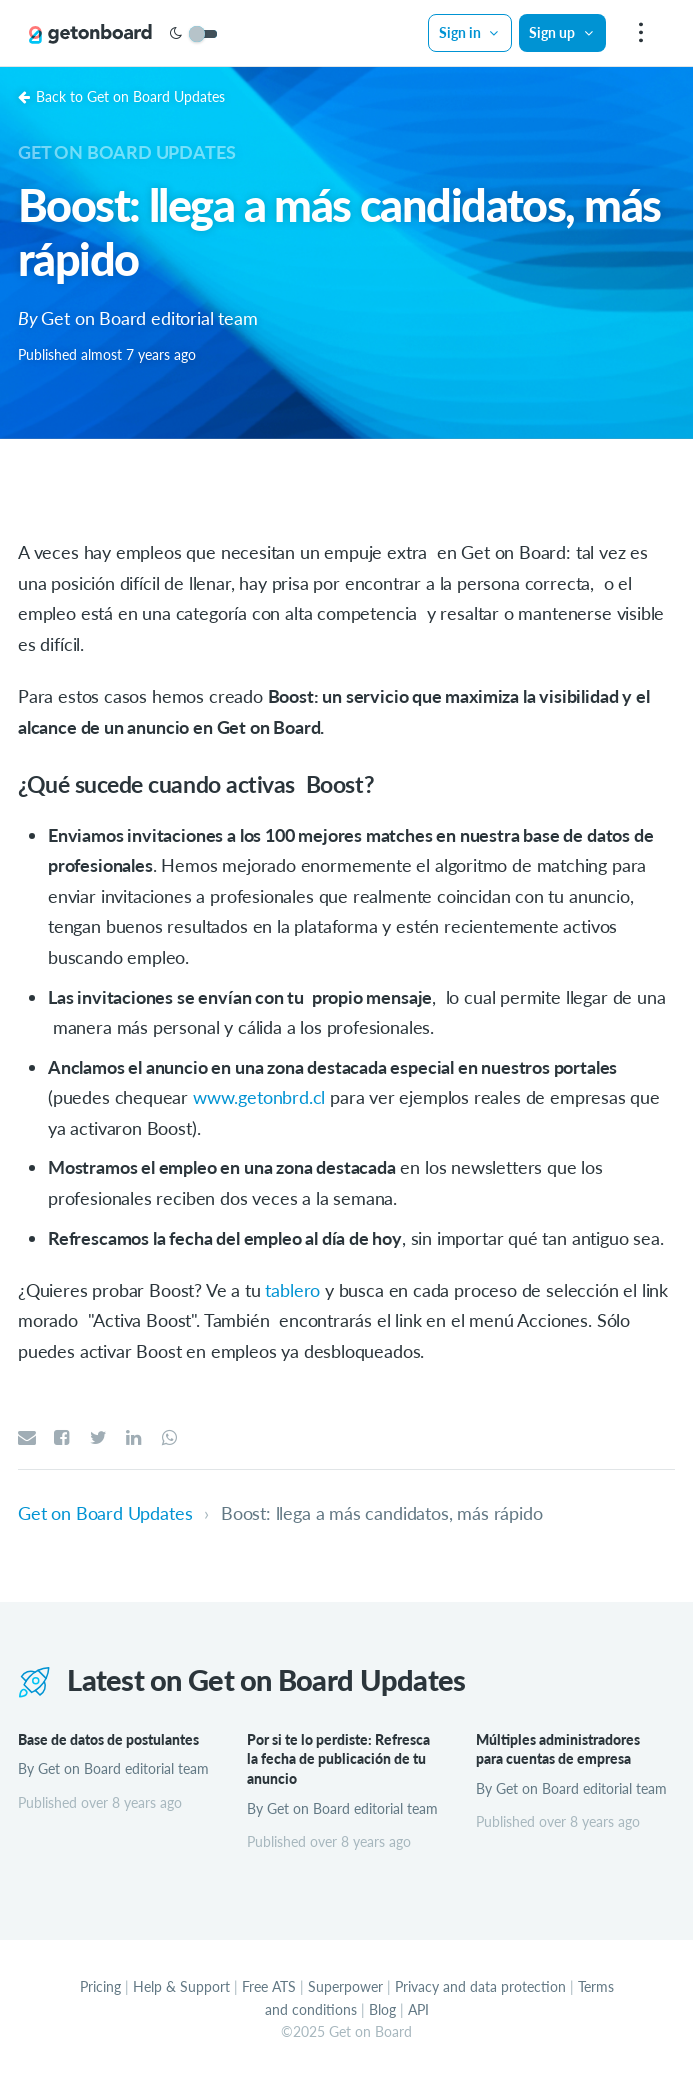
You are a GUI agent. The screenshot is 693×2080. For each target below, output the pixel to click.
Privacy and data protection (480, 1986)
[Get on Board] (92, 34)
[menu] (638, 33)
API (418, 2009)
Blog (382, 2009)
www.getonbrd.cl (259, 1097)
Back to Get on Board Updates (121, 96)
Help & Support (181, 1986)
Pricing (100, 1986)
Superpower (345, 1986)
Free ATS (269, 1986)
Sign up (562, 32)
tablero (292, 1290)
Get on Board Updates (126, 152)
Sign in (470, 32)
